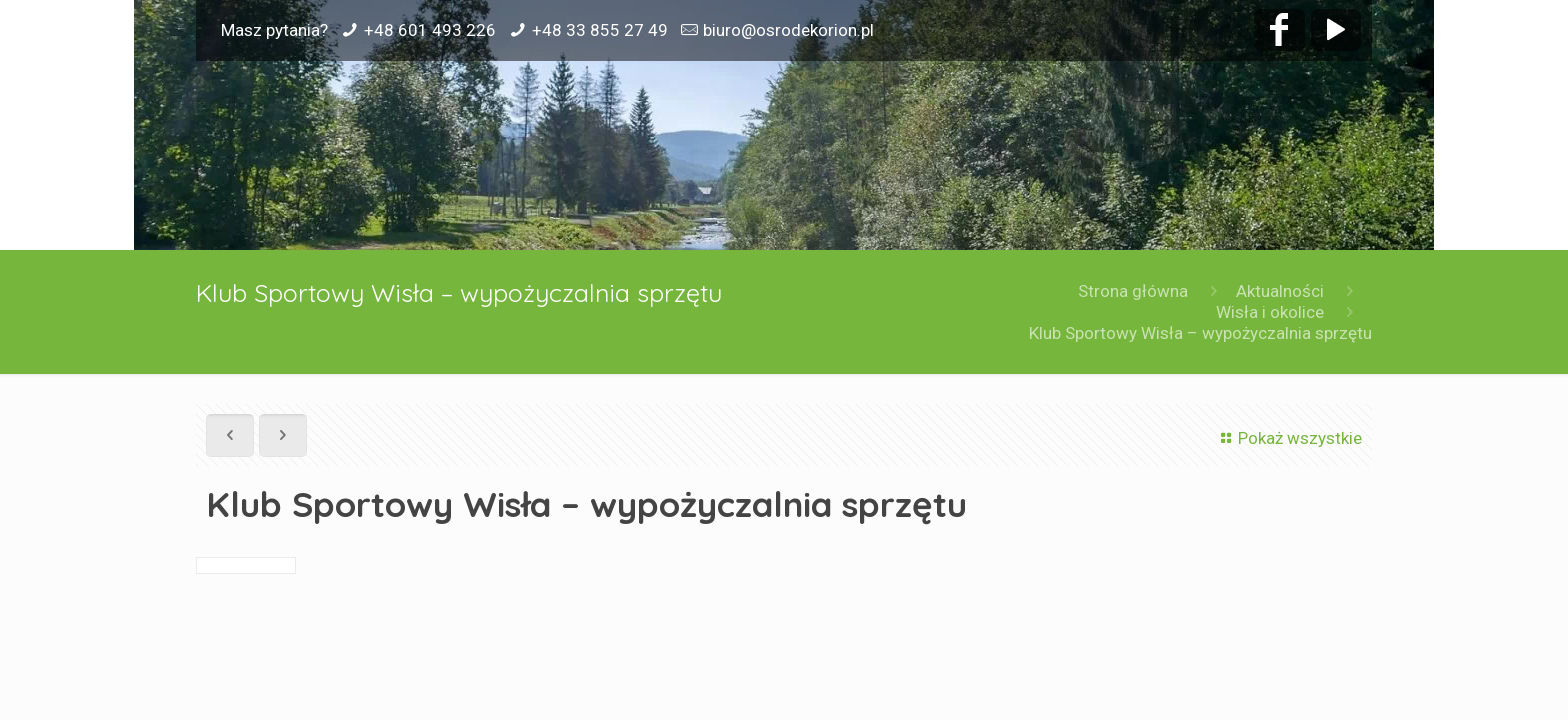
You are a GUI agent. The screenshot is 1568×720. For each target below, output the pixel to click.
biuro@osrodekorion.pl (788, 30)
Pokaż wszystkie (1288, 438)
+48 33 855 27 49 (600, 30)
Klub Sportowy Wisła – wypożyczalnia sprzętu (1200, 333)
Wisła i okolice (1270, 312)
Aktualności (1280, 291)
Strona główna (1133, 291)
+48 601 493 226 (430, 30)
